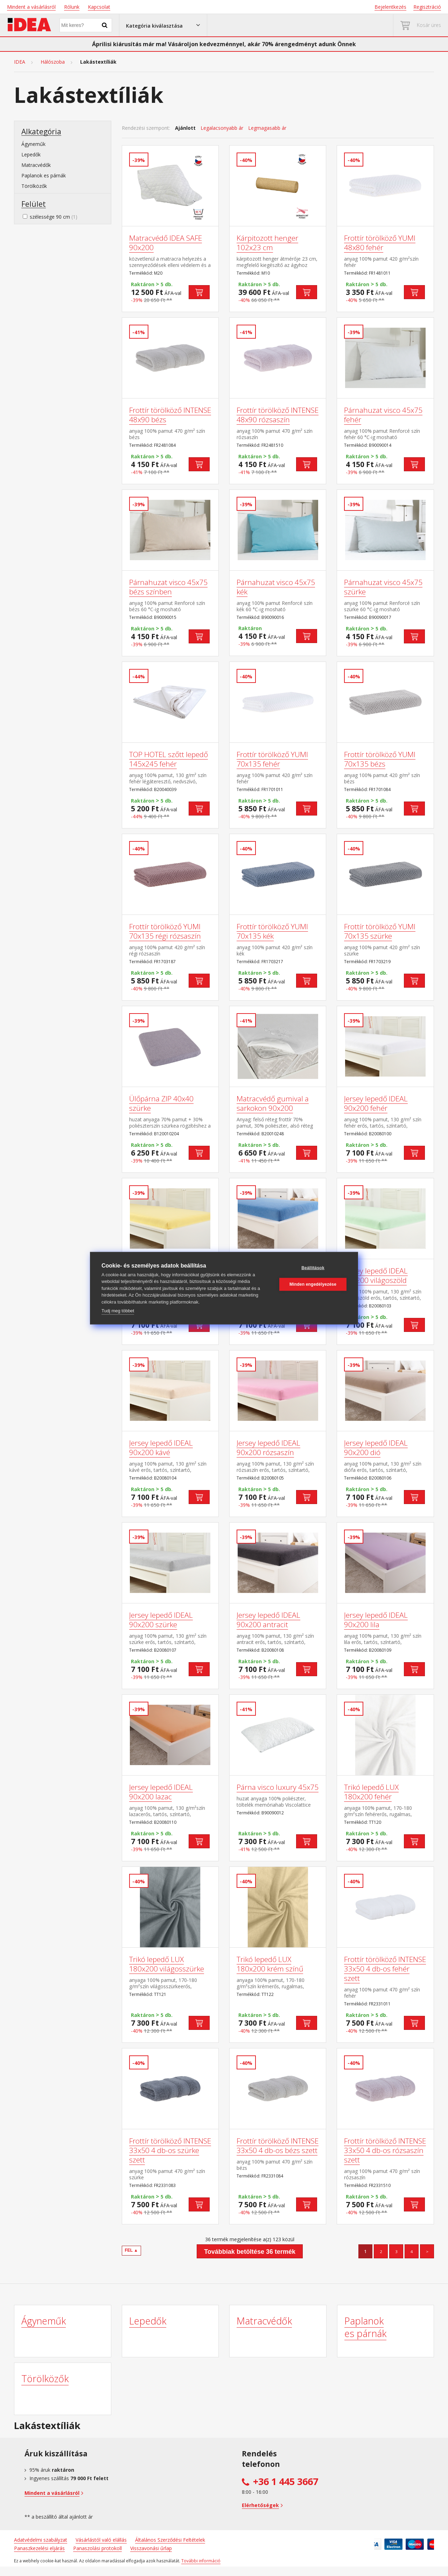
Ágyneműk (33, 144)
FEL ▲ (131, 2250)
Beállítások (312, 1267)
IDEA (19, 62)
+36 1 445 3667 (285, 2481)
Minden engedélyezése (312, 1284)
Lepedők (31, 154)
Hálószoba (53, 62)
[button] (163, 25)
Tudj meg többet (118, 1310)
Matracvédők (36, 165)
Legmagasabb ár (267, 128)
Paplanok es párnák (43, 175)
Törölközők (34, 186)
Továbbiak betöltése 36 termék (249, 2251)
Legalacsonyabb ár (222, 128)
